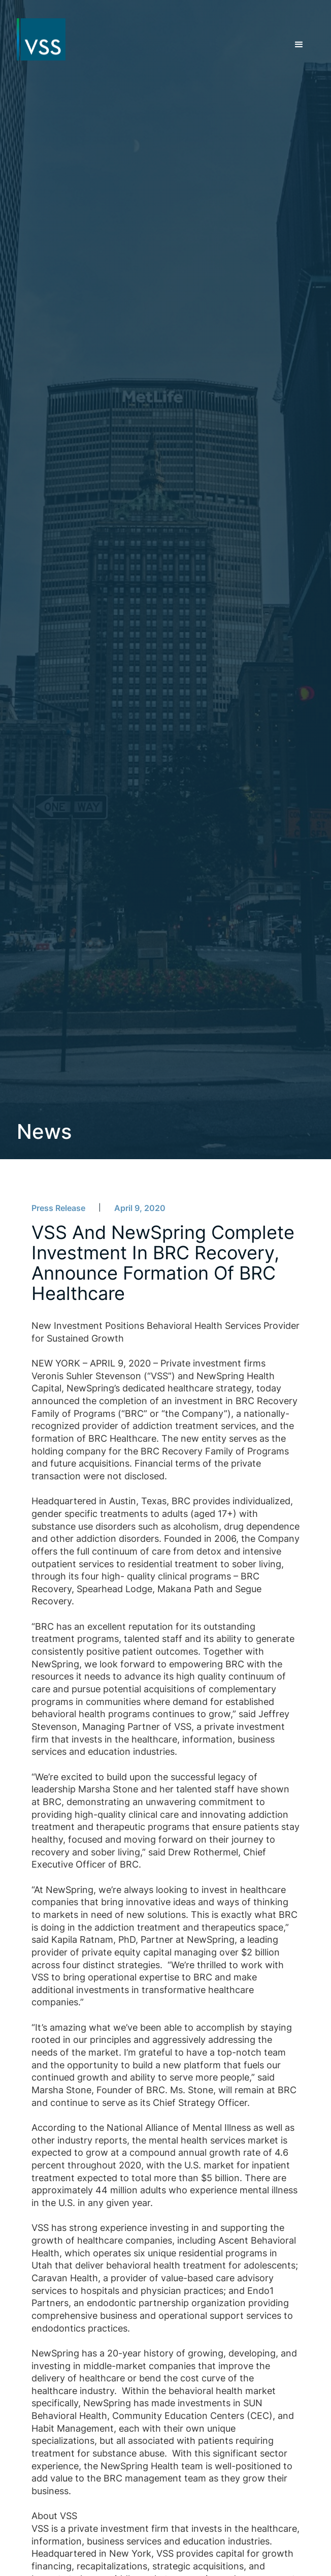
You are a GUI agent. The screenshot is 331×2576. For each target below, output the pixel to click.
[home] (37, 39)
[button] (299, 44)
